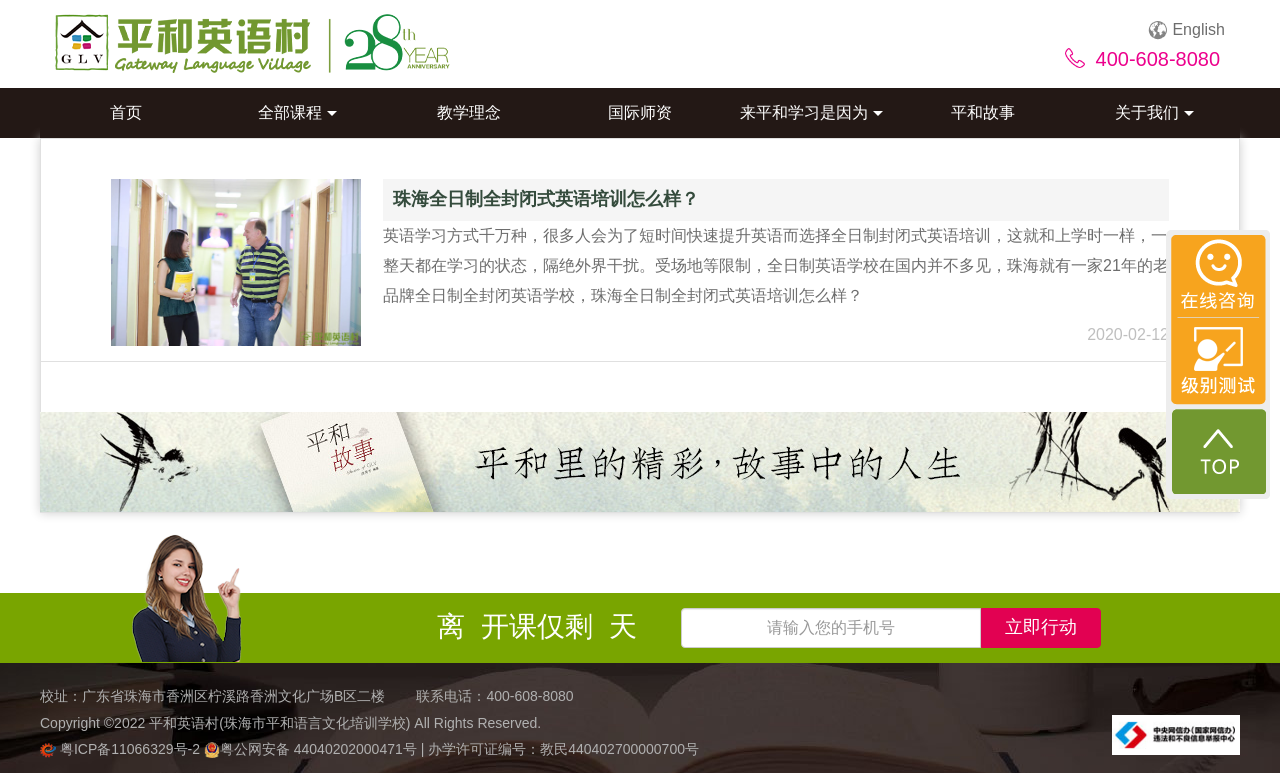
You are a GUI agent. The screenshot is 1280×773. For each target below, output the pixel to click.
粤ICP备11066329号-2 (122, 749)
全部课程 (297, 112)
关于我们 (1154, 112)
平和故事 (983, 112)
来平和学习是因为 (811, 112)
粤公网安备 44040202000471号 (312, 749)
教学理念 (469, 112)
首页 (126, 112)
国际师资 (640, 112)
